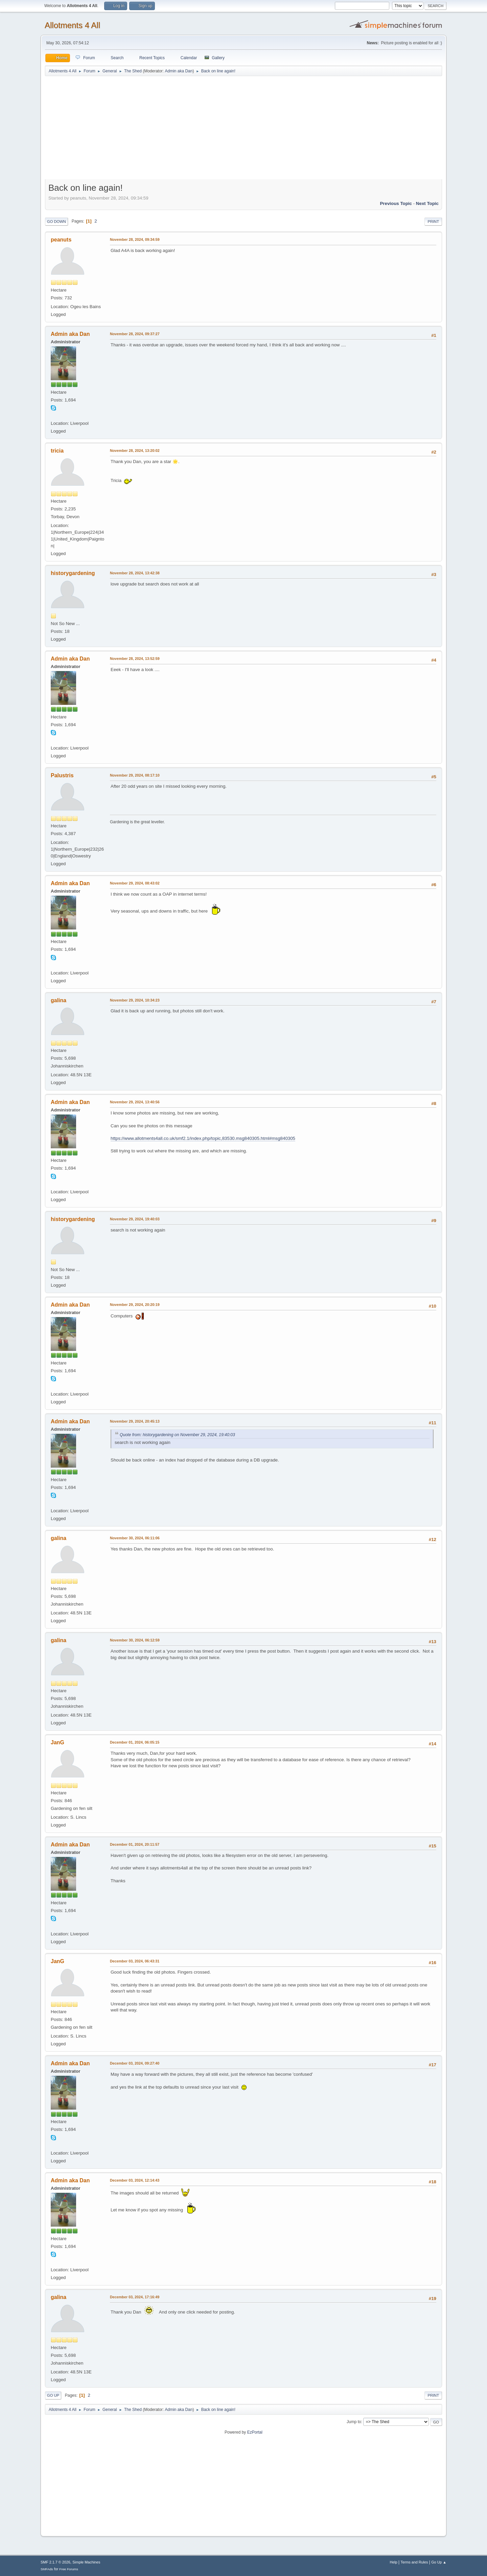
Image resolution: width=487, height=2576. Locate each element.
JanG (57, 1742)
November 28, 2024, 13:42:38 (135, 573)
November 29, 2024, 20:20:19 (135, 1305)
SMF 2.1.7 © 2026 (55, 2562)
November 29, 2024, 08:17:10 (135, 775)
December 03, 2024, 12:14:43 (134, 2180)
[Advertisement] (243, 129)
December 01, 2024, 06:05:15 (134, 1742)
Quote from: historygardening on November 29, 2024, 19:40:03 (177, 1434)
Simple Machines (86, 2562)
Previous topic (396, 203)
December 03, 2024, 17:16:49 (134, 2297)
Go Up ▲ (438, 2562)
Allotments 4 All (72, 25)
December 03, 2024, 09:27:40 (134, 2063)
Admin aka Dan (179, 71)
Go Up (53, 2395)
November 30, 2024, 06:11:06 (135, 1538)
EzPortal (254, 2432)
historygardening (73, 573)
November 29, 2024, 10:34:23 (135, 1000)
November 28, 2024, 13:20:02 (135, 450)
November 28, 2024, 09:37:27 (135, 334)
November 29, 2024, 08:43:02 (135, 883)
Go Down (56, 222)
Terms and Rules (414, 2562)
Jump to (354, 2421)
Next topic (427, 203)
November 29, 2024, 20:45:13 (135, 1421)
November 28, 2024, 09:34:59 (135, 239)
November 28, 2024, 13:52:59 (135, 659)
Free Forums (68, 2569)
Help (393, 2562)
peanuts (61, 240)
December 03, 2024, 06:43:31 (134, 1961)
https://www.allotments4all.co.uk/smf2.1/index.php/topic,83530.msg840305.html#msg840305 (203, 1138)
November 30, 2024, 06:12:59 (135, 1640)
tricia (57, 451)
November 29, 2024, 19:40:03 (135, 1219)
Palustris (62, 775)
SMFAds (47, 2569)
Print (433, 222)
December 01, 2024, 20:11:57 (134, 1844)
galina (58, 1000)
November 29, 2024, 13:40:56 (135, 1102)
